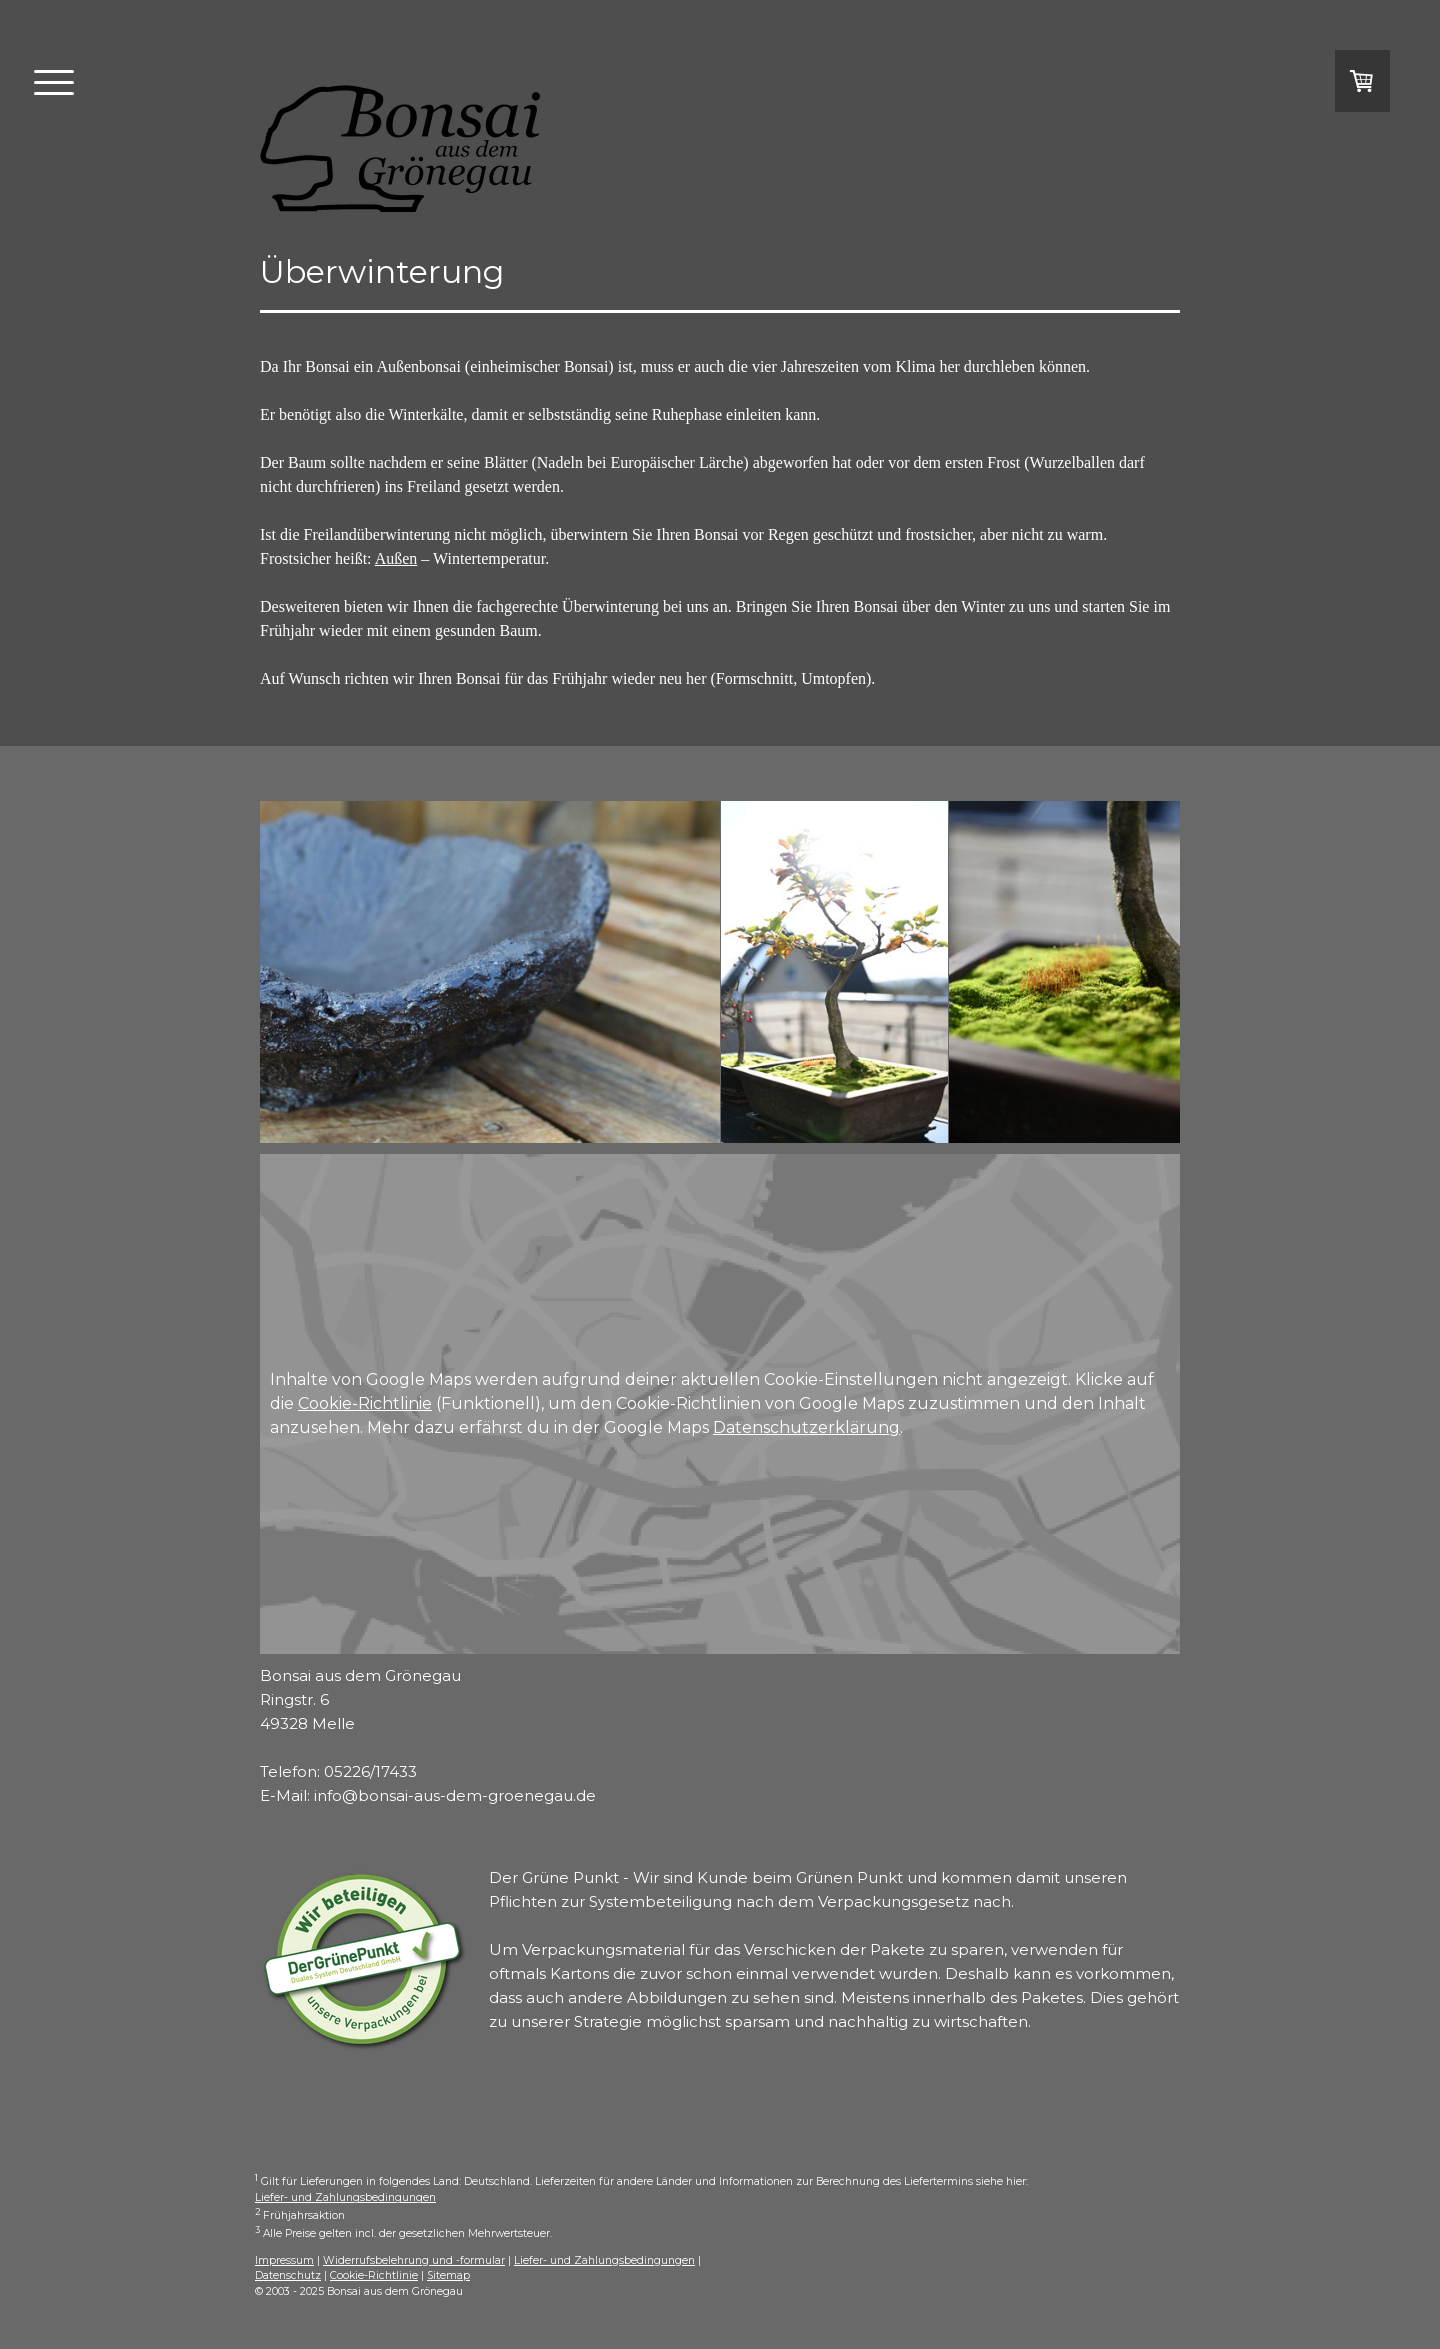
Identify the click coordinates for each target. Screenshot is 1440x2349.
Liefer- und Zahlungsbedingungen (345, 2197)
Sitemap (448, 2275)
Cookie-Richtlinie (365, 1403)
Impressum (284, 2260)
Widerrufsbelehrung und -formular (414, 2260)
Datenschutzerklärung (806, 1427)
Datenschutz (288, 2275)
